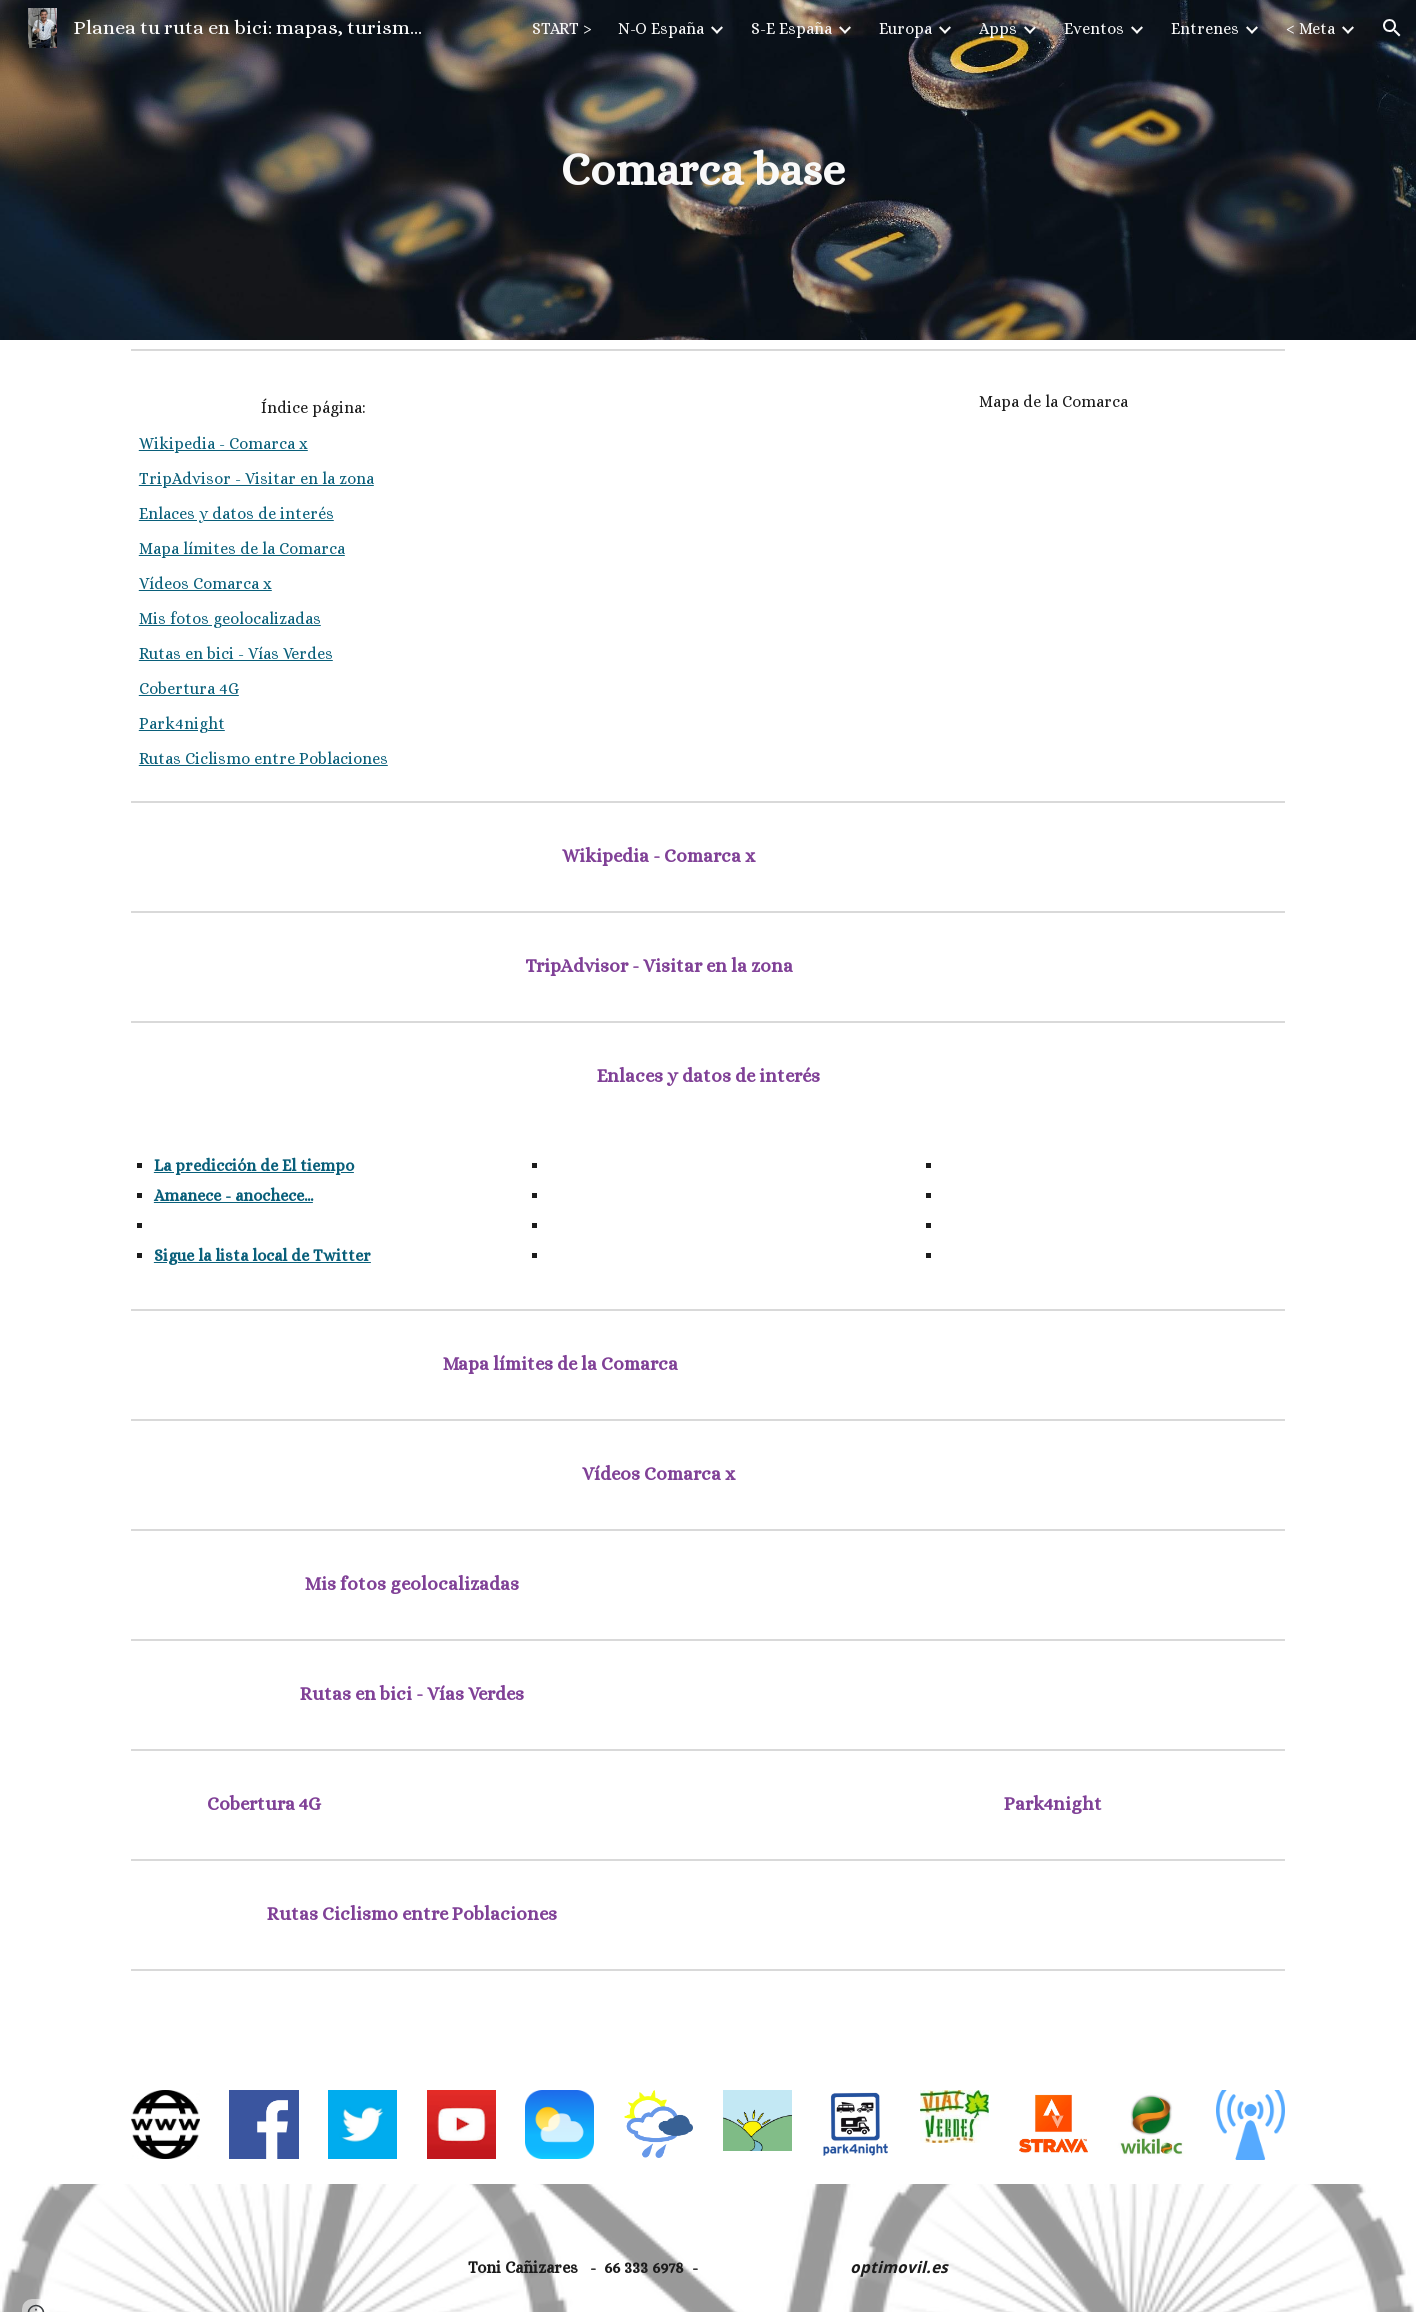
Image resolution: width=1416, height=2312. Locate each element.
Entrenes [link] (1205, 28)
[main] (708, 170)
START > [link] (562, 28)
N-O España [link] (661, 28)
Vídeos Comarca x (205, 583)
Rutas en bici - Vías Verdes (236, 653)
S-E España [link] (791, 28)
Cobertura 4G (189, 688)
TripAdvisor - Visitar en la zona (256, 478)
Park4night (182, 723)
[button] (1392, 28)
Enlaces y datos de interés (236, 513)
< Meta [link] (1310, 28)
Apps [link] (998, 28)
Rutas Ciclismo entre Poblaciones (263, 758)
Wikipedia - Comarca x (223, 443)
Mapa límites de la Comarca (242, 548)
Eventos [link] (1094, 28)
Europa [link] (905, 28)
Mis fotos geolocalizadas (230, 618)
